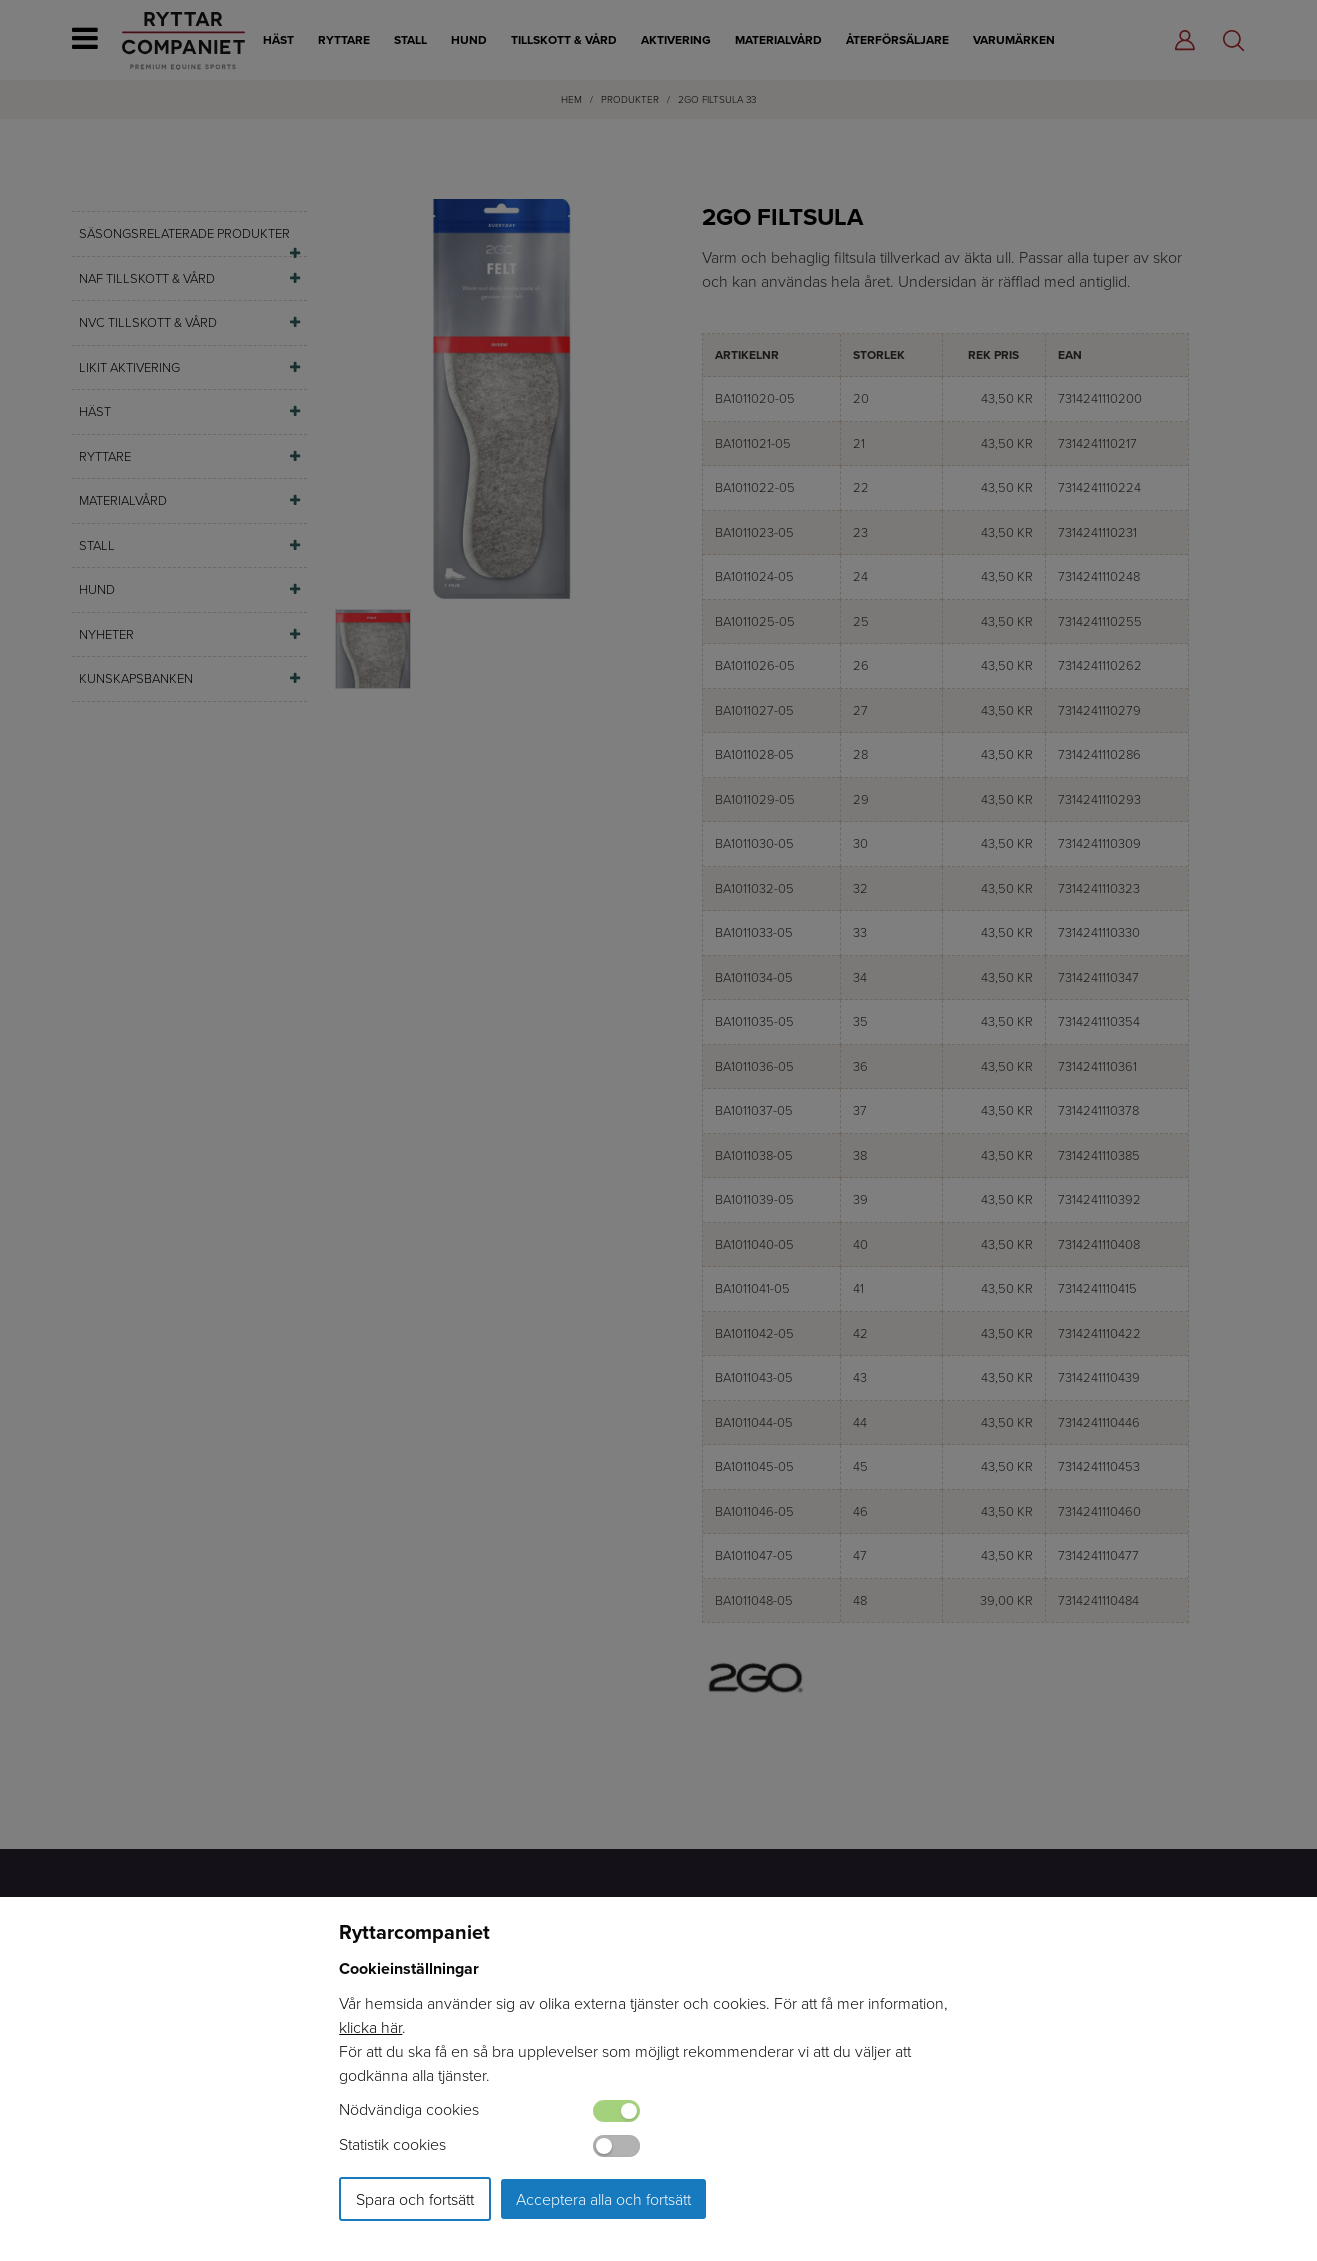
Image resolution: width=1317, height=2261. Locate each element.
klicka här (370, 2027)
